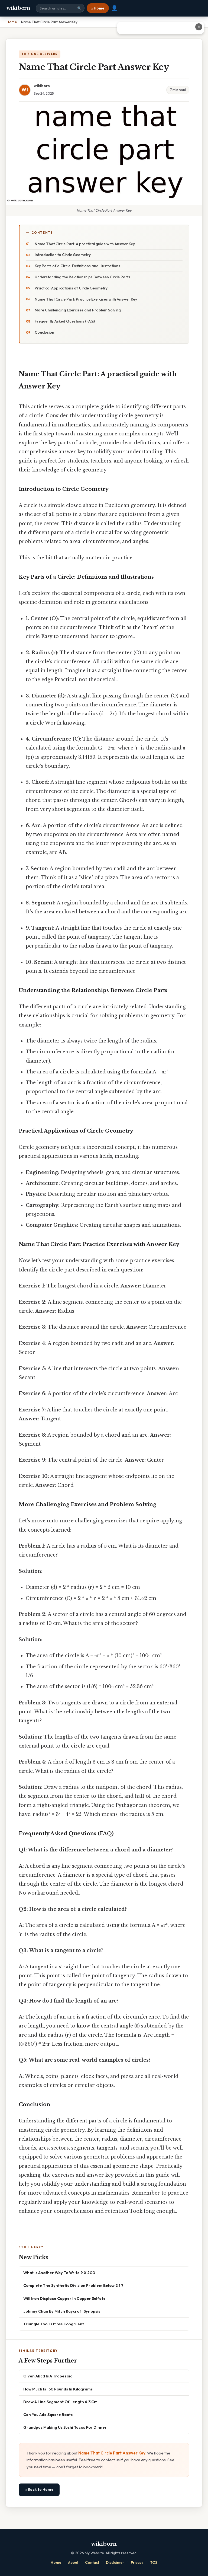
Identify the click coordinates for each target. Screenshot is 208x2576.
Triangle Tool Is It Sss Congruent (53, 2323)
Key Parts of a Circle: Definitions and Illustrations (77, 265)
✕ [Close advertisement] (199, 26)
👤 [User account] (114, 8)
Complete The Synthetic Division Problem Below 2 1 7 (73, 2285)
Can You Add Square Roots (48, 2414)
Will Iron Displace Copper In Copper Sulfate (64, 2298)
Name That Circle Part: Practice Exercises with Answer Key (86, 299)
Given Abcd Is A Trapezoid (48, 2376)
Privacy (137, 2562)
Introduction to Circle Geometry (63, 254)
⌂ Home (98, 8)
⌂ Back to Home (39, 2489)
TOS (153, 2562)
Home (56, 2562)
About (73, 2562)
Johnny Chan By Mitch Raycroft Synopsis (61, 2311)
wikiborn (18, 8)
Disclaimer (115, 2562)
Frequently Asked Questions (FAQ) (65, 321)
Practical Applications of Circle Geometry (71, 288)
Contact (92, 2562)
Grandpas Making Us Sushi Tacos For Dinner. (65, 2427)
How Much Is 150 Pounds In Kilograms (58, 2389)
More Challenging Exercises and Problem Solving (78, 310)
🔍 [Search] (79, 8)
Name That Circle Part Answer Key (111, 2453)
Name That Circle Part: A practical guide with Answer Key (85, 243)
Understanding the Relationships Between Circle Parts (82, 277)
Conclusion (44, 332)
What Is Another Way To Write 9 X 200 (59, 2272)
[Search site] (60, 8)
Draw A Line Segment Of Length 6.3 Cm (60, 2401)
